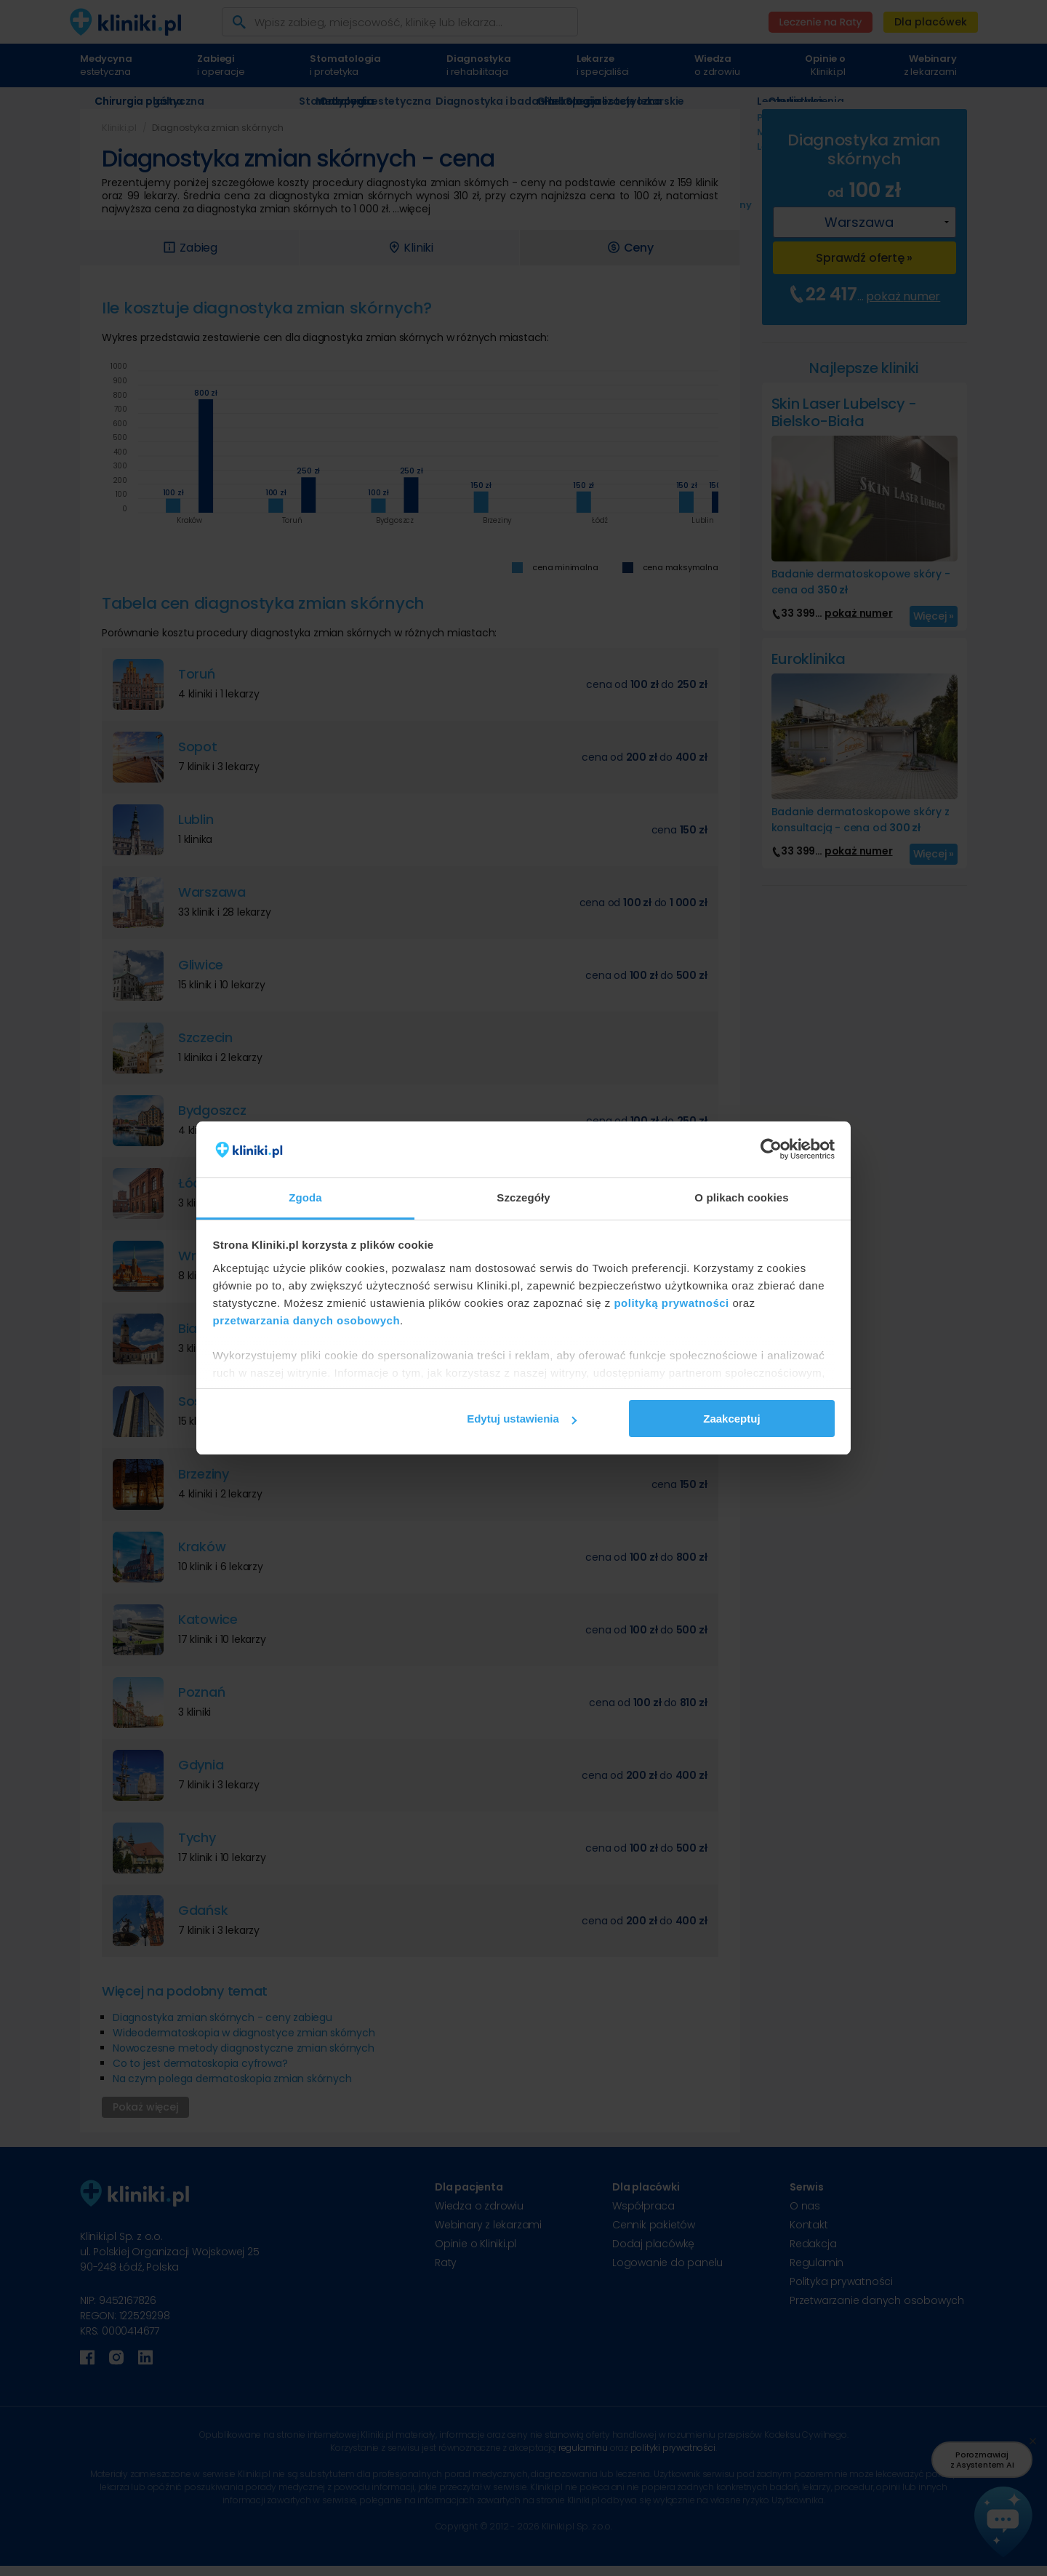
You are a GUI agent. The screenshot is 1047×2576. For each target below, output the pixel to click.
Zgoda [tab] (305, 1197)
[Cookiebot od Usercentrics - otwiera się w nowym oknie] (771, 1150)
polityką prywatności (671, 1303)
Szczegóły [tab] (523, 1197)
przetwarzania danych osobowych (307, 1320)
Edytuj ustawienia (522, 1418)
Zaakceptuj (731, 1418)
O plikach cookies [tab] (741, 1197)
